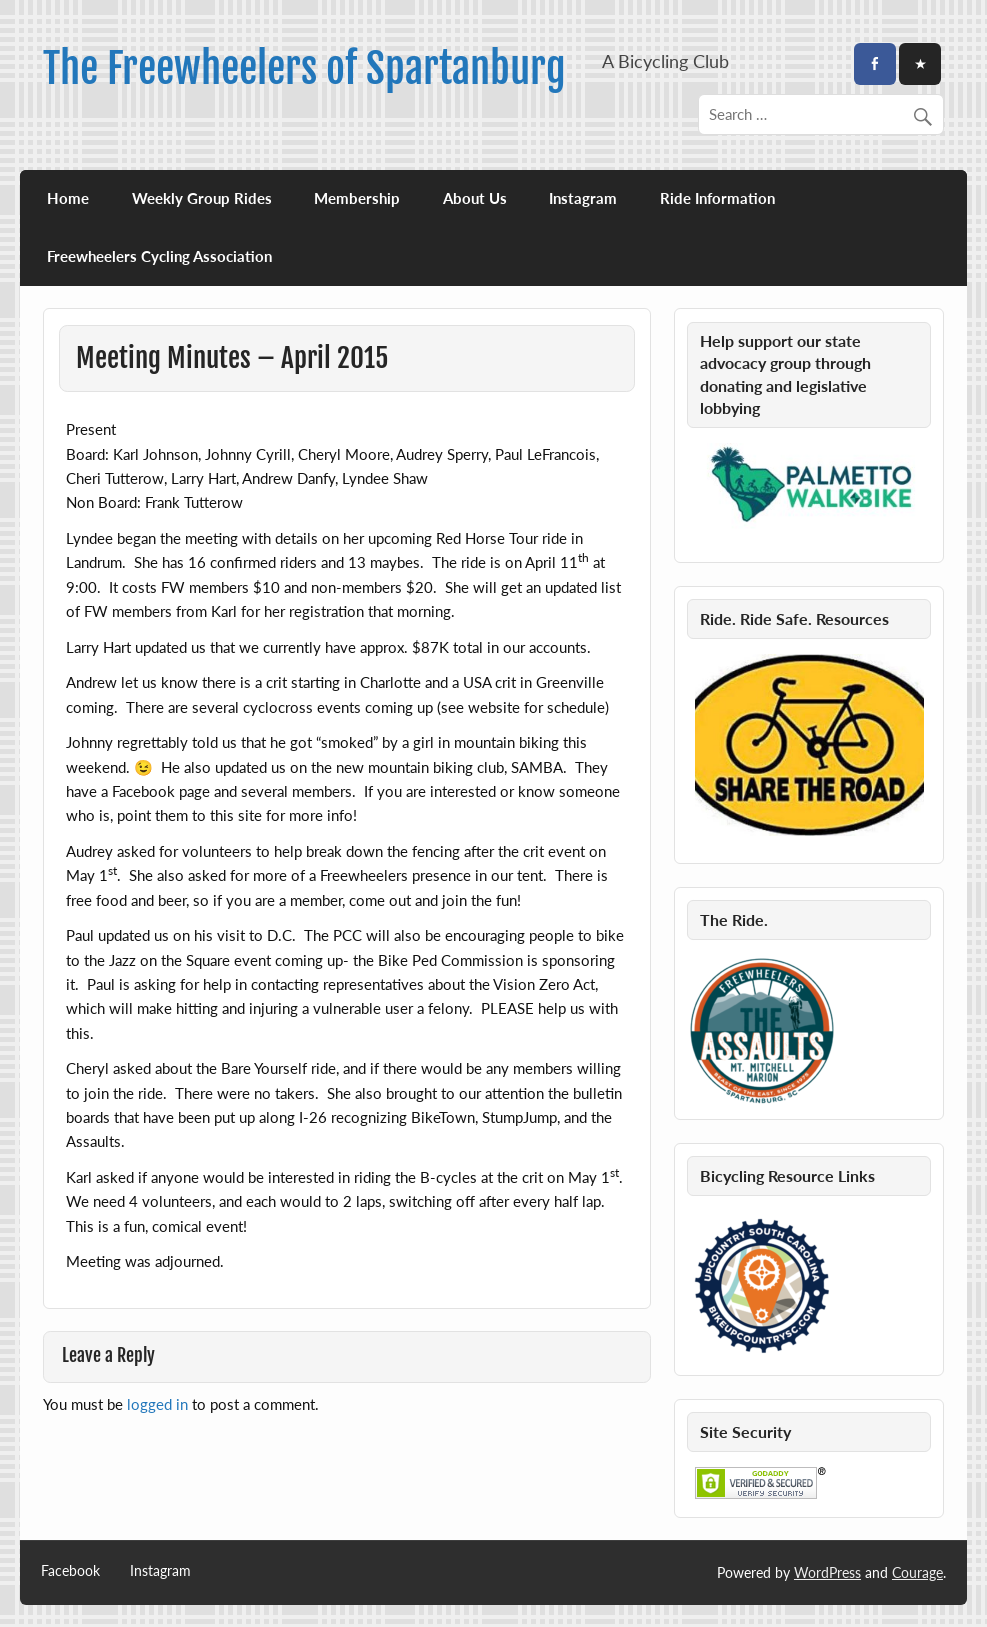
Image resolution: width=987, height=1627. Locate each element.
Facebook (70, 1571)
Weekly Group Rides (202, 198)
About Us (475, 198)
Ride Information (717, 198)
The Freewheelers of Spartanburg (304, 68)
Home (68, 198)
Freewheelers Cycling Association (159, 256)
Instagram (583, 198)
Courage (917, 1572)
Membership (357, 198)
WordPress (827, 1572)
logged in (157, 1404)
